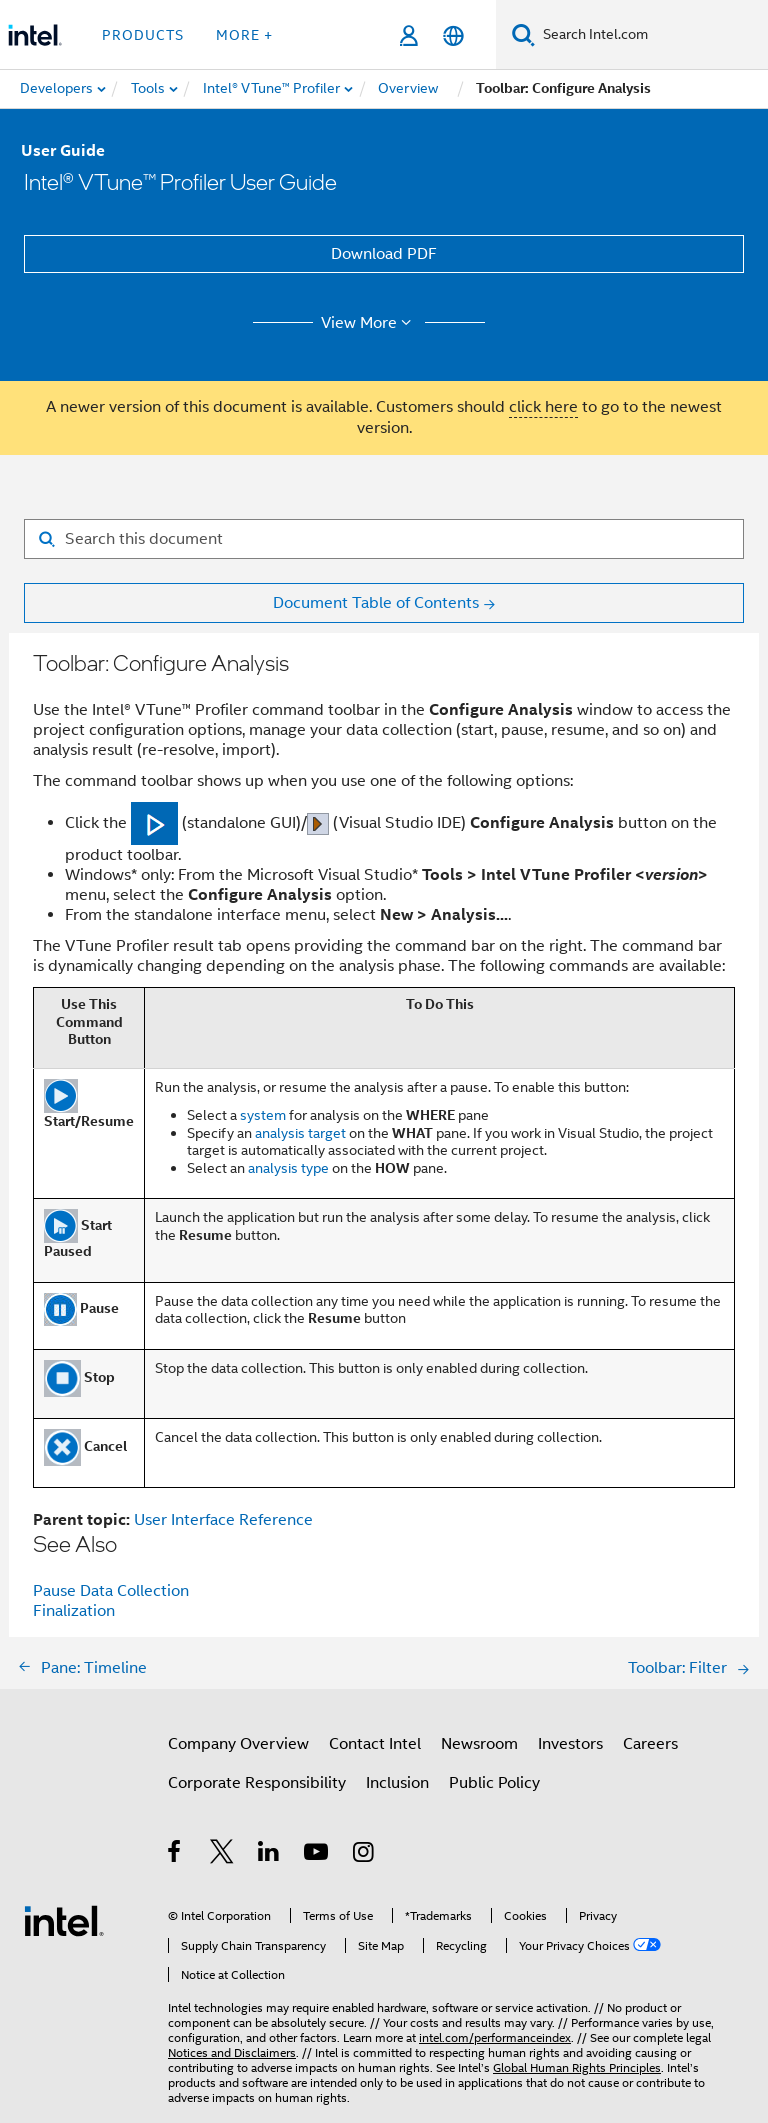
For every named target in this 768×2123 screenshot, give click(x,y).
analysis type (288, 1168)
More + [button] (244, 35)
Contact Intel (375, 1744)
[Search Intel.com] (651, 35)
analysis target (300, 1133)
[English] (453, 35)
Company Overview (238, 1744)
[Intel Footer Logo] (64, 1920)
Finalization (74, 1611)
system (263, 1115)
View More (369, 323)
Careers (650, 1744)
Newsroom (479, 1744)
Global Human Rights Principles (577, 2067)
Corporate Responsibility (257, 1783)
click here (543, 407)
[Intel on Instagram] (364, 1855)
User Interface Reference (223, 1520)
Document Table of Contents (376, 603)
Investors (570, 1744)
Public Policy (494, 1783)
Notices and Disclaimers (232, 2052)
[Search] (523, 34)
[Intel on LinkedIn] (269, 1855)
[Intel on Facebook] (175, 1855)
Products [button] (143, 35)
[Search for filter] (384, 539)
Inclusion (397, 1783)
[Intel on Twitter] (222, 1855)
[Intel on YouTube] (317, 1855)
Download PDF (384, 254)
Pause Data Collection (111, 1591)
